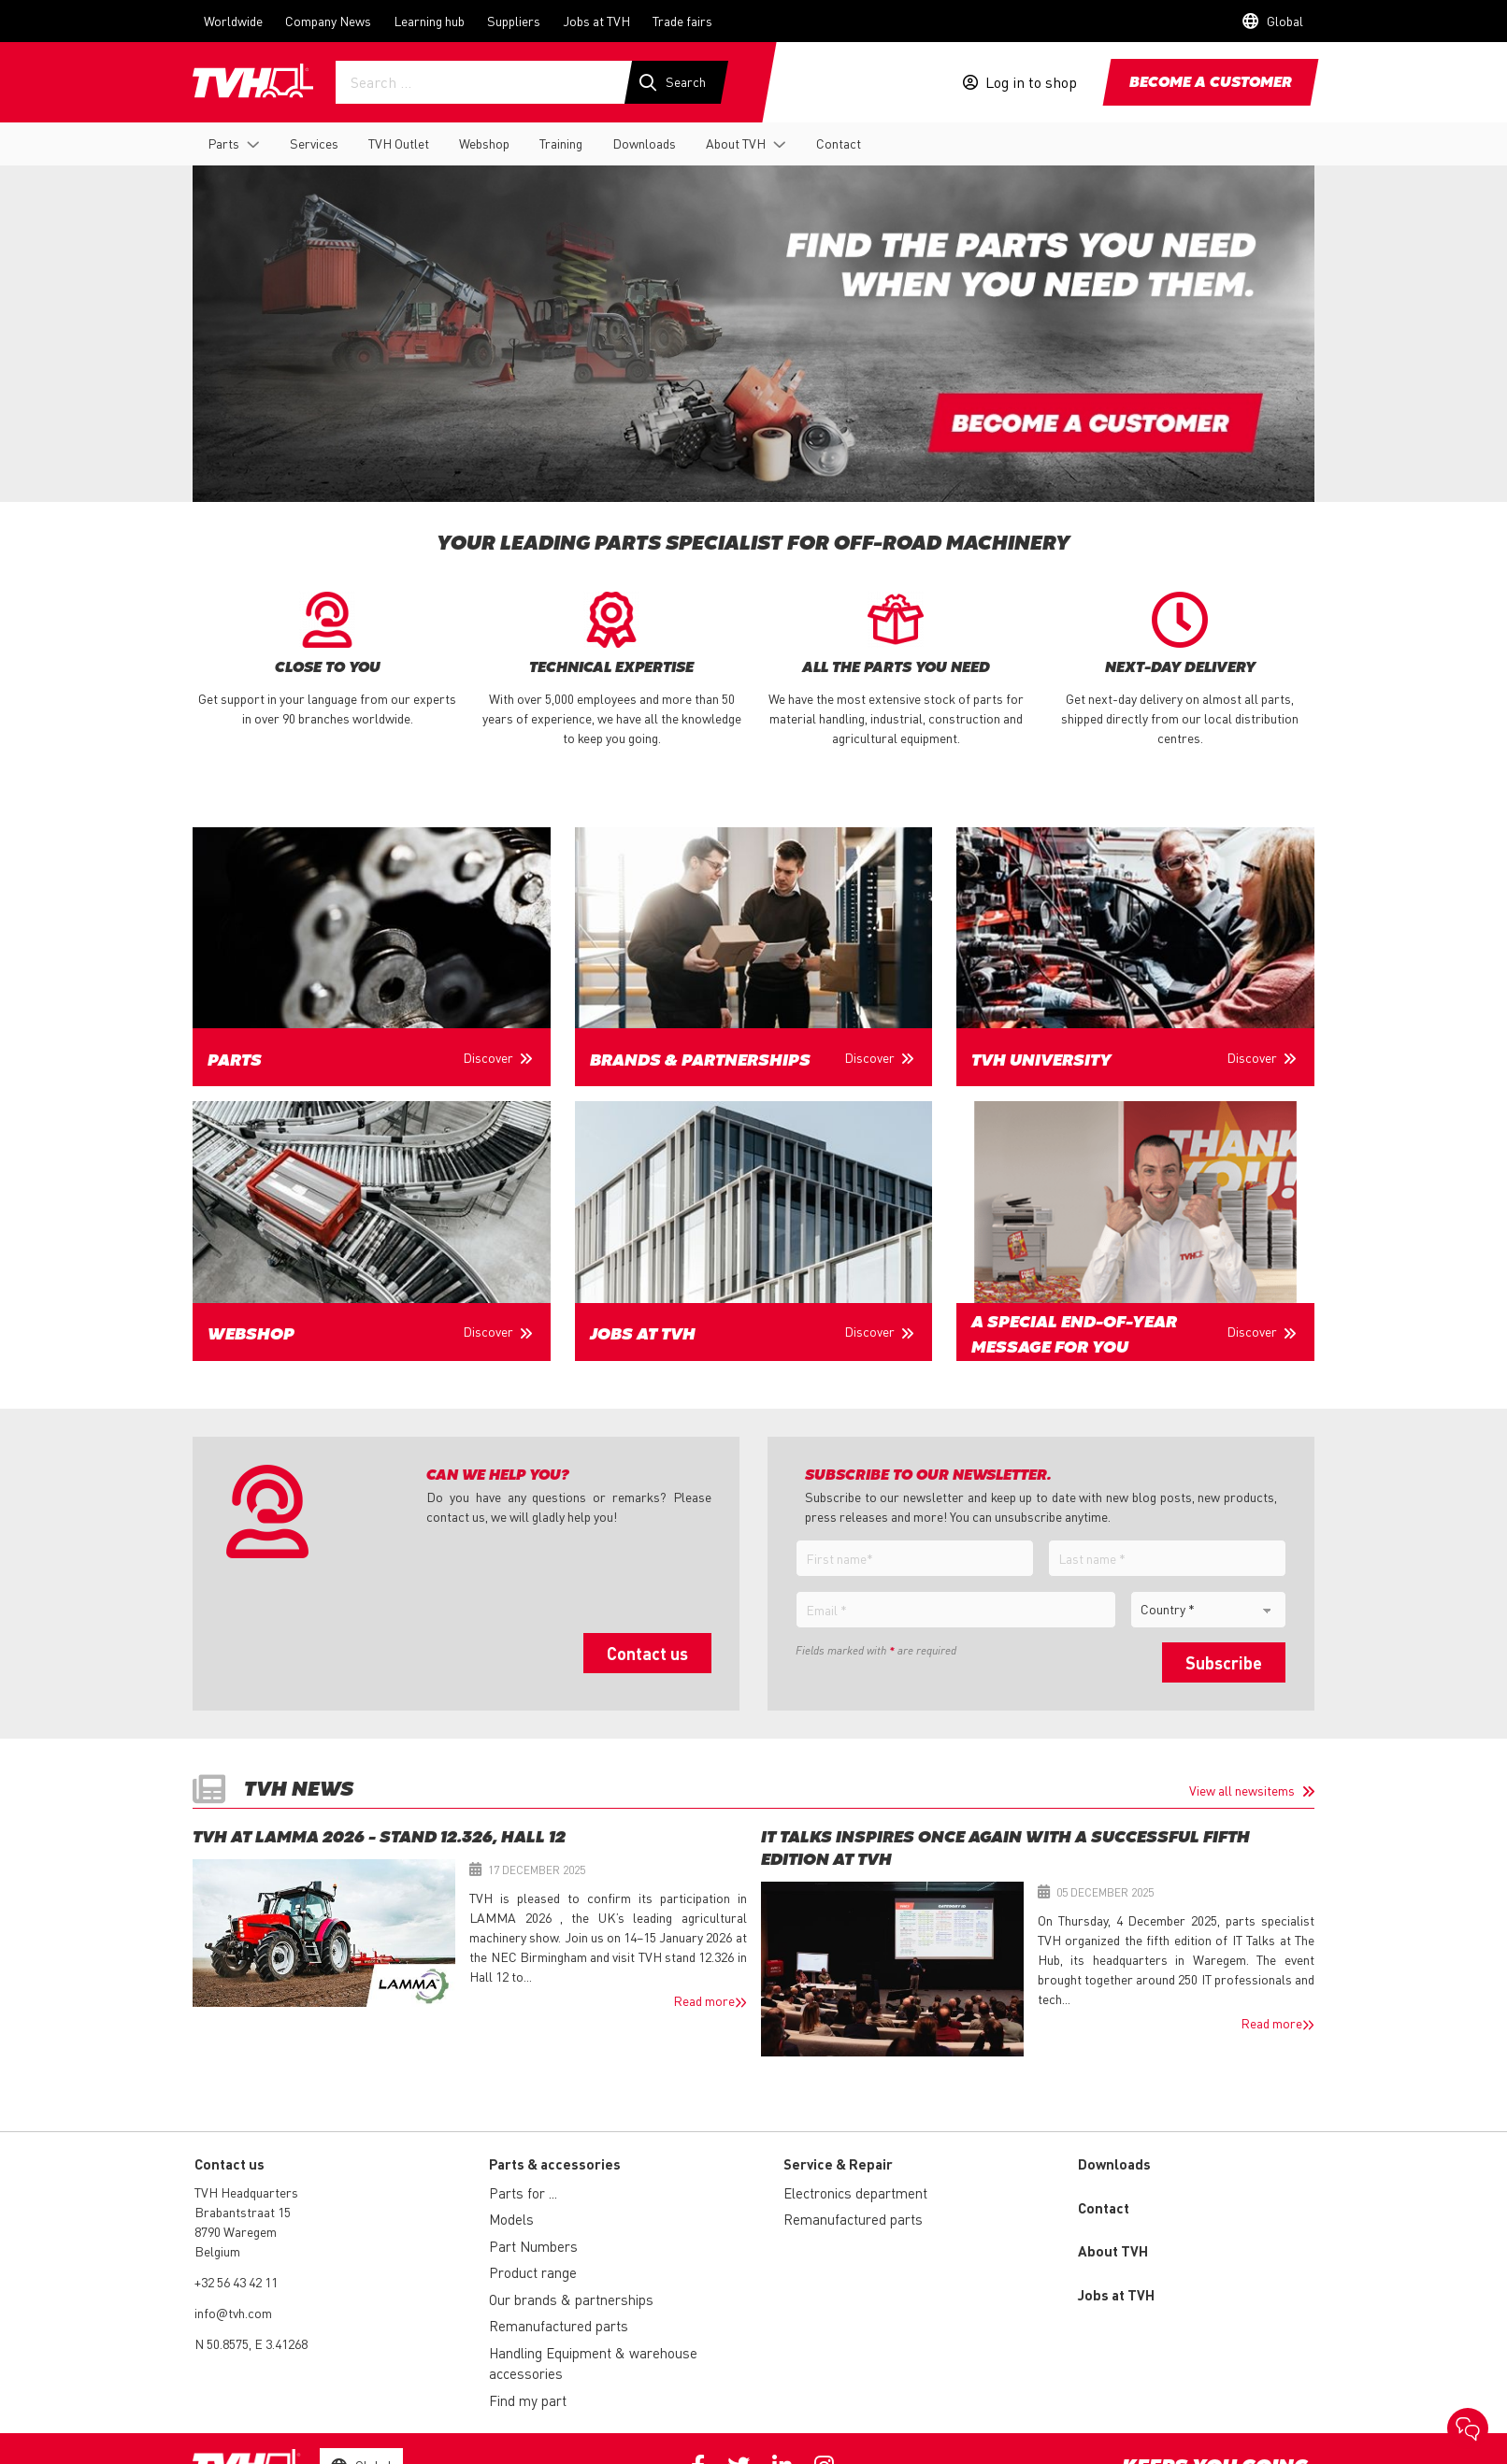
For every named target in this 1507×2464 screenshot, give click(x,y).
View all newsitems (1242, 1790)
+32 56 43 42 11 (236, 2281)
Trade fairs (682, 20)
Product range (533, 2272)
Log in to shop (1031, 82)
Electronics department (855, 2193)
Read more (704, 2000)
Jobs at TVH (596, 20)
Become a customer (1210, 83)
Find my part (528, 2400)
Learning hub (429, 20)
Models (511, 2219)
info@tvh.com (233, 2312)
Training (560, 143)
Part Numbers (533, 2246)
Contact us (647, 1653)
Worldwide (233, 20)
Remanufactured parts (558, 2325)
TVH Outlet (398, 143)
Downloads (644, 143)
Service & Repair (838, 2164)
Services (314, 143)
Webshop (484, 143)
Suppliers (513, 20)
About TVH (736, 143)
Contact (838, 143)
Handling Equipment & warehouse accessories (593, 2363)
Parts (223, 143)
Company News (328, 20)
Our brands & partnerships (571, 2299)
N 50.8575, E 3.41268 (251, 2343)
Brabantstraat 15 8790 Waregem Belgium (242, 2231)
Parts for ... (523, 2193)
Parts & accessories (555, 2164)
